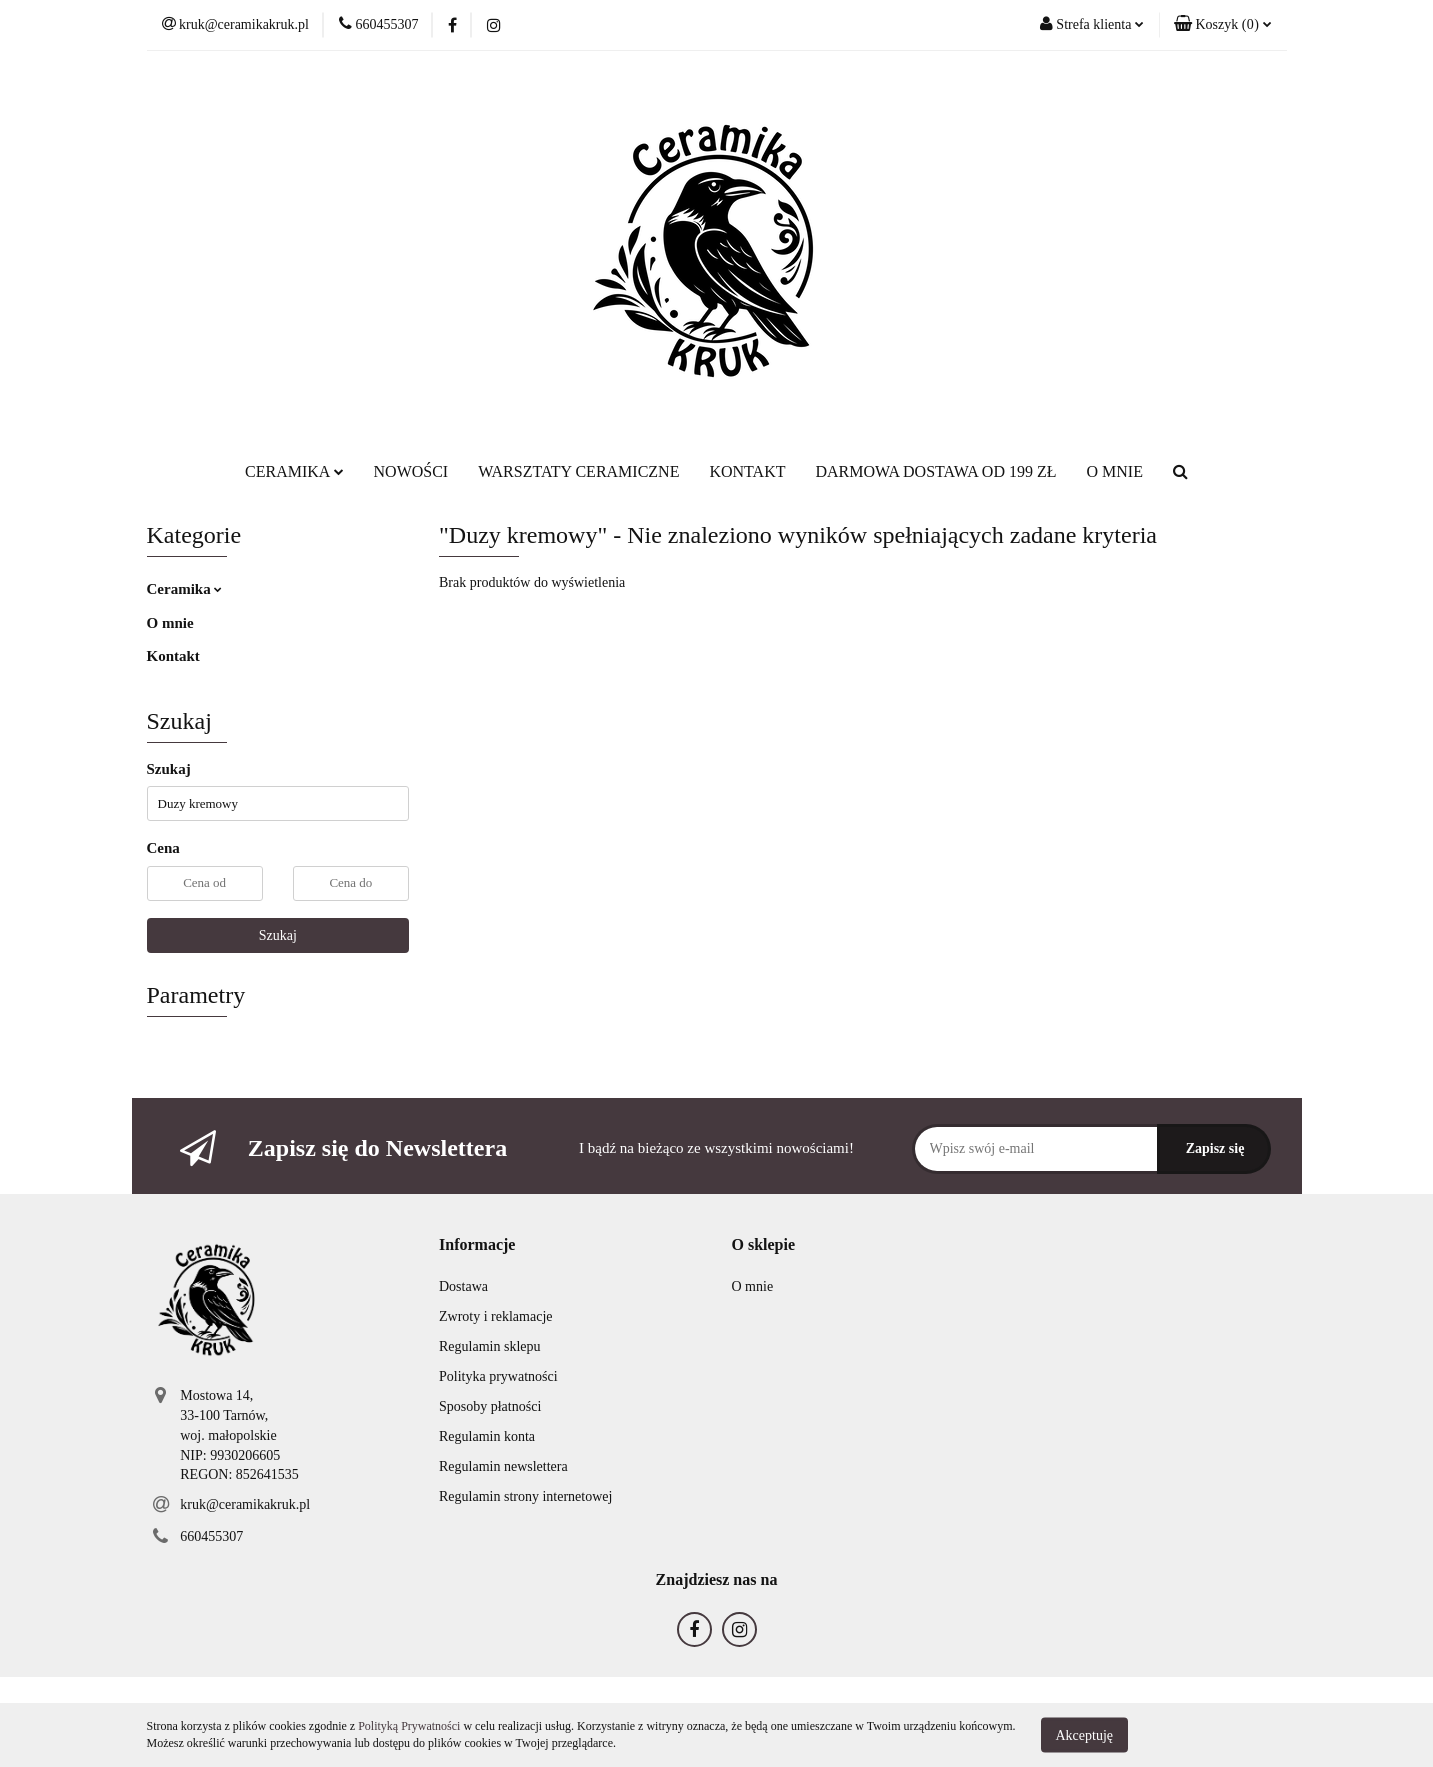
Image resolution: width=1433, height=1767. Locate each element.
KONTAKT (747, 471)
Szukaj (278, 935)
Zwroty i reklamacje (496, 1316)
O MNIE (1114, 471)
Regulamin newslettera (503, 1466)
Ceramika (185, 589)
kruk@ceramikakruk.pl (245, 1504)
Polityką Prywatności (409, 1726)
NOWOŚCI (411, 471)
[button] (1223, 25)
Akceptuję (1085, 1734)
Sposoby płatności (490, 1406)
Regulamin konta (487, 1436)
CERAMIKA (294, 471)
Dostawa (463, 1286)
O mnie (170, 623)
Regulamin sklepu (490, 1346)
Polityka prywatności (498, 1376)
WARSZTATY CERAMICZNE (578, 471)
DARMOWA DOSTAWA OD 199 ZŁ (935, 471)
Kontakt (173, 656)
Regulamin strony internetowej (525, 1496)
